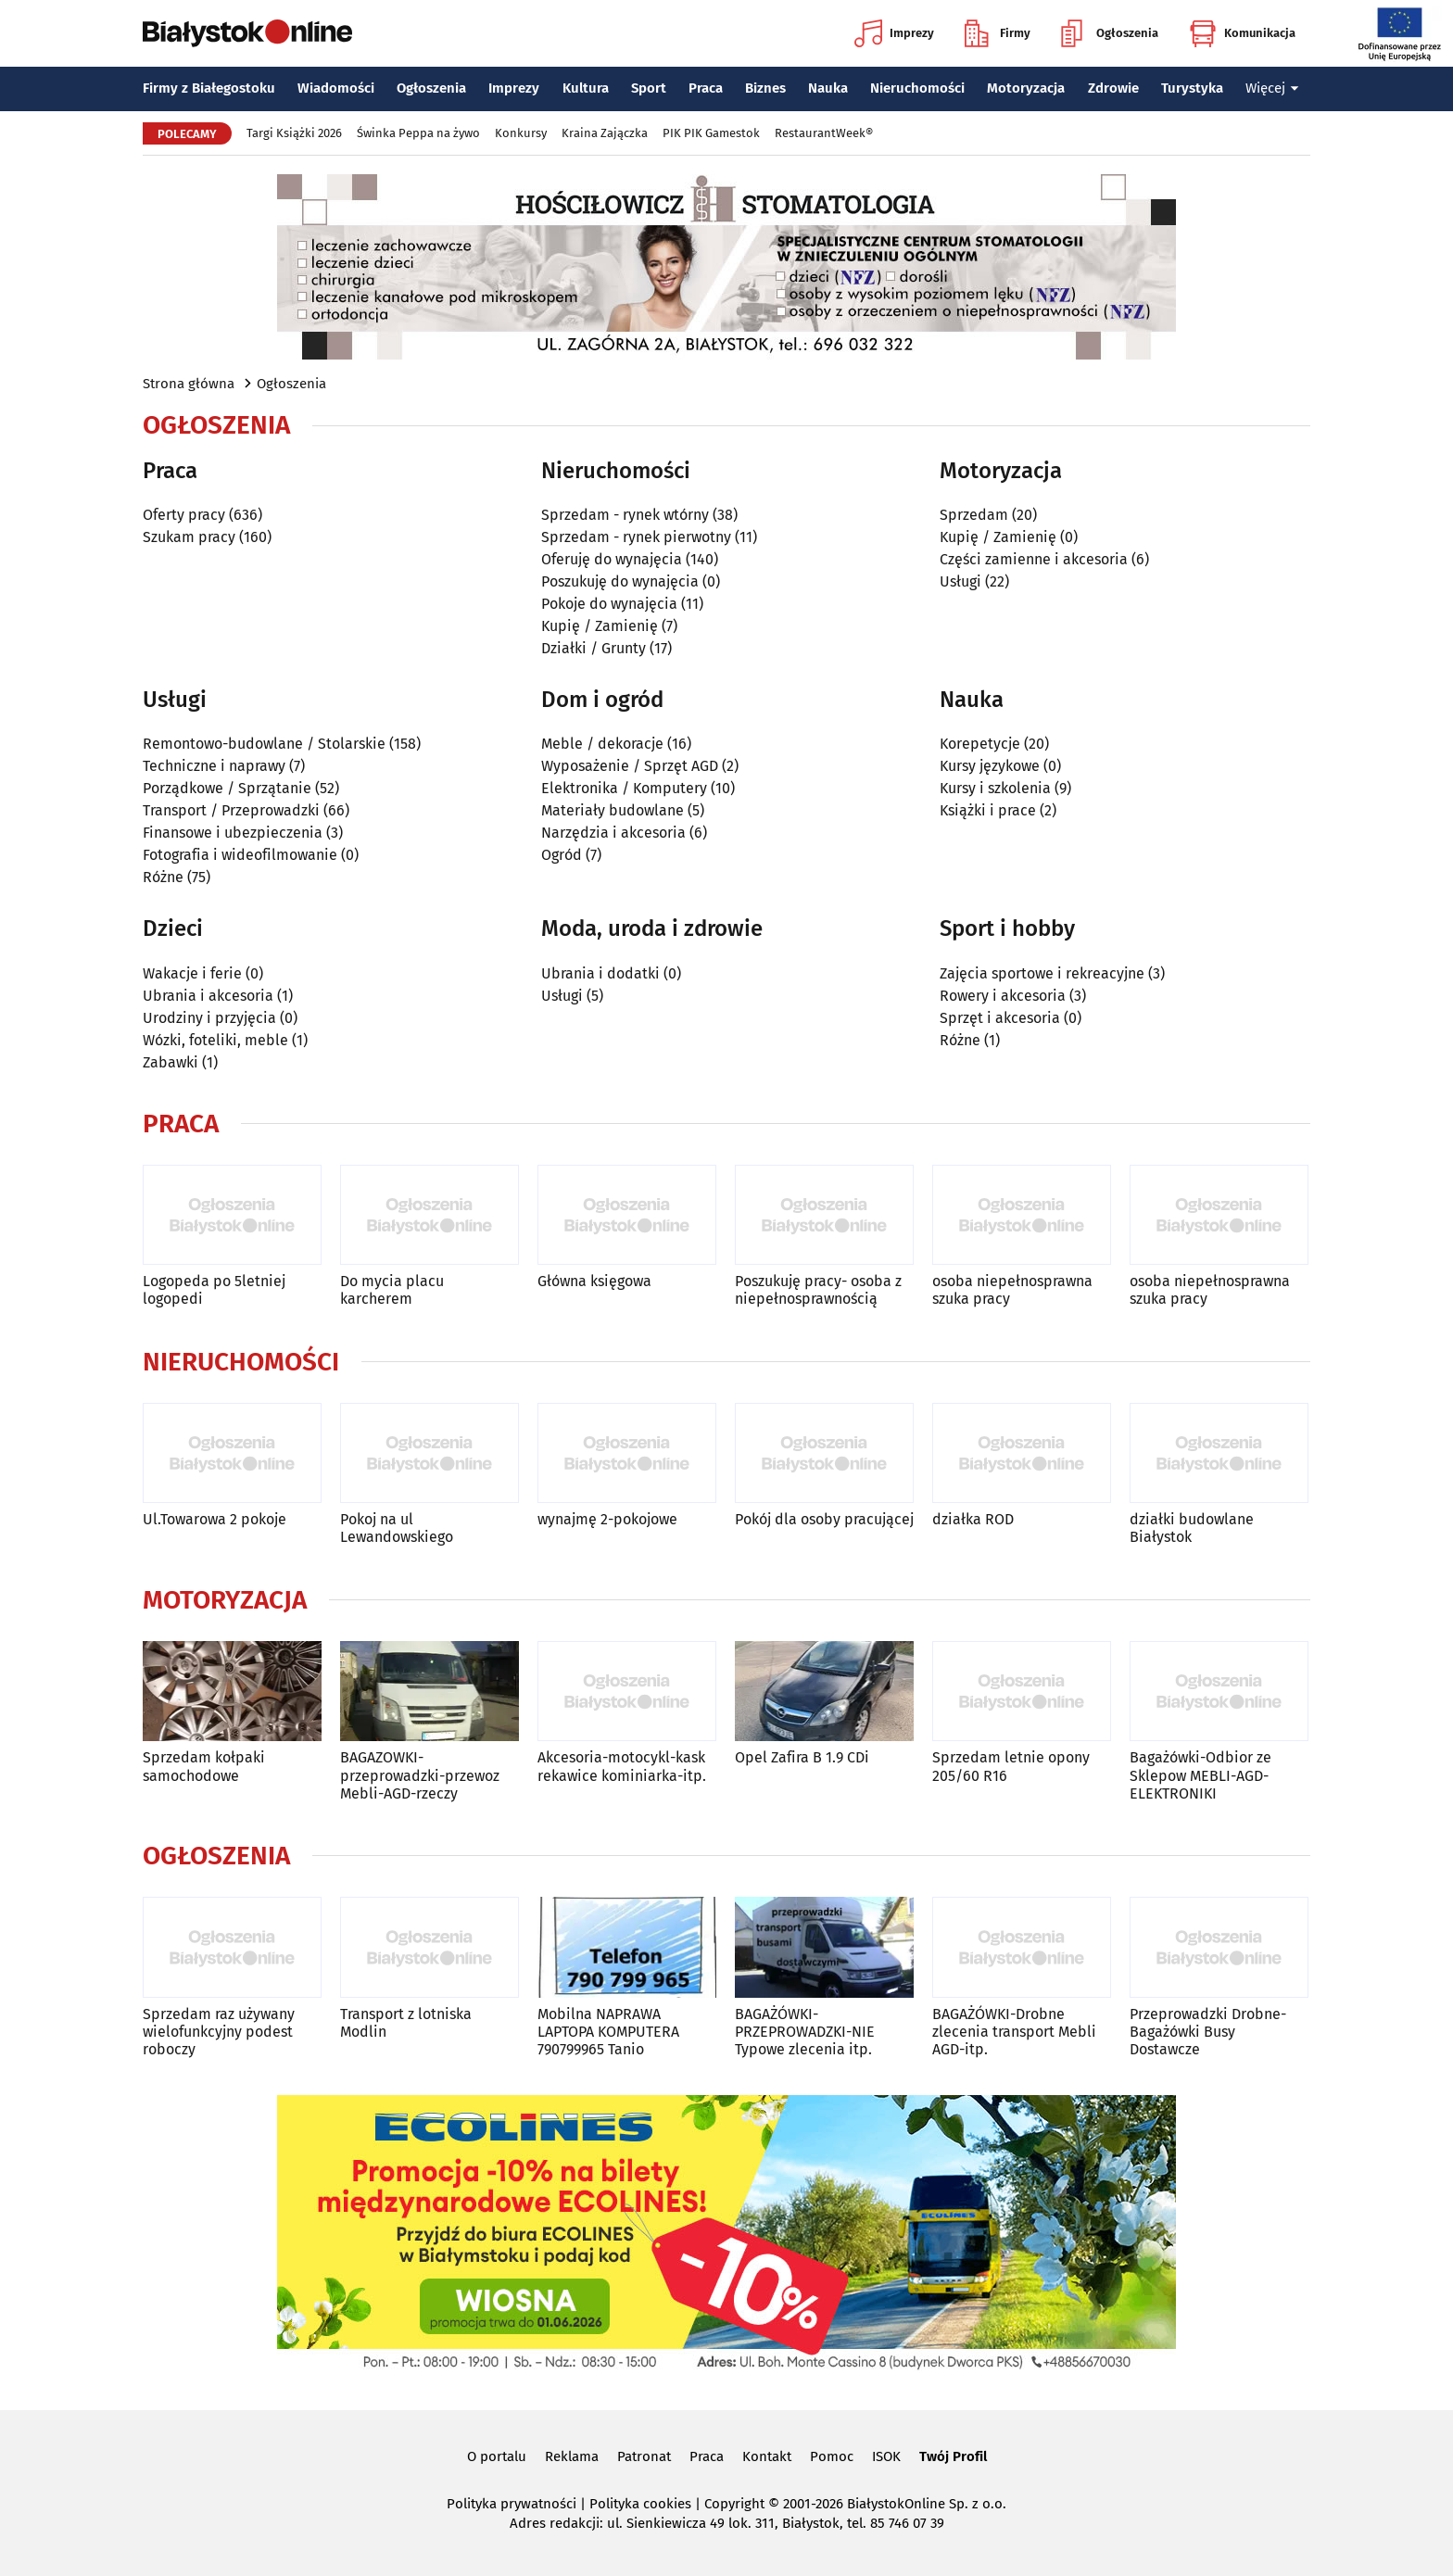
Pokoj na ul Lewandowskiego (396, 1528)
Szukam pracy (189, 537)
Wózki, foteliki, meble (215, 1040)
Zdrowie (1113, 88)
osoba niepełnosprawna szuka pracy (1012, 1289)
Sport (648, 88)
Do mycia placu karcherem (392, 1289)
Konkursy (521, 133)
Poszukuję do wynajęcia (620, 581)
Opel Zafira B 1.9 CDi (802, 1757)
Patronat (644, 2456)
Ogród (561, 855)
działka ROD (973, 1519)
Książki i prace (988, 810)
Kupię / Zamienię (599, 626)
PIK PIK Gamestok (711, 133)
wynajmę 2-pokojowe (607, 1519)
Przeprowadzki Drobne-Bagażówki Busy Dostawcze (1208, 2031)
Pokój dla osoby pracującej (824, 1519)
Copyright (734, 2503)
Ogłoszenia (1109, 33)
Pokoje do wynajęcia (609, 603)
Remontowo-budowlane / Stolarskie (264, 743)
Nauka (828, 88)
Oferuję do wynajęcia (611, 559)
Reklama (572, 2456)
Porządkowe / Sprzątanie (227, 788)
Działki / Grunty (593, 648)
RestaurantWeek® (824, 133)
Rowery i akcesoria (1003, 995)
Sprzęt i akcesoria (1000, 1018)
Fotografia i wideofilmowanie (240, 855)
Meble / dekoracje (602, 743)
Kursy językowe (990, 766)
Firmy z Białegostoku (209, 88)
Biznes (765, 88)
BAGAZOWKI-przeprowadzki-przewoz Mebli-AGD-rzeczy (419, 1775)
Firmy (997, 33)
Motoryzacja (1026, 88)
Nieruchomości (917, 88)
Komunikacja (1242, 33)
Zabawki (170, 1062)
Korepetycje (980, 743)
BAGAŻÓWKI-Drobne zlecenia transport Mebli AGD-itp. (1014, 2031)
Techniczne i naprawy (214, 766)
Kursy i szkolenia (995, 788)
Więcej (1272, 88)
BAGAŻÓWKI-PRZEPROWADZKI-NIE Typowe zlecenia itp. (805, 2031)
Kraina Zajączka (605, 133)
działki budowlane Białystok (1192, 1528)
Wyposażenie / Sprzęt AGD (629, 766)
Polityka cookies (640, 2503)
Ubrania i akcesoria (208, 995)
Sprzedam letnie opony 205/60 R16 (1011, 1766)
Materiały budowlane (612, 810)
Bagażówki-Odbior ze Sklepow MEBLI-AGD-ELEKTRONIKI (1200, 1775)
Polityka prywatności (511, 2503)
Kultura (585, 88)
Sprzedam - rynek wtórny (625, 515)
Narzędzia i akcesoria (613, 832)
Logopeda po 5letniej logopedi (214, 1289)
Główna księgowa (594, 1281)
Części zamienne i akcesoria (1034, 559)
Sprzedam (974, 515)
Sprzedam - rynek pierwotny (636, 537)
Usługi (960, 581)
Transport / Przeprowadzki (231, 810)
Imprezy (894, 33)
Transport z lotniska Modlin (406, 2022)
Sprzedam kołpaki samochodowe (204, 1766)
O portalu (496, 2456)
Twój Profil (953, 2456)
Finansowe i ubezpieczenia (232, 832)
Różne (163, 877)
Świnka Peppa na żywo (418, 133)
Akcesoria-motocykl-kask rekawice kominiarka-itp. (621, 1766)
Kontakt (766, 2456)
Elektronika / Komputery (624, 788)
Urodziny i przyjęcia (209, 1018)
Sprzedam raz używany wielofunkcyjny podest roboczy (219, 2031)
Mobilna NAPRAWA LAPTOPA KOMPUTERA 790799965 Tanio (608, 2031)
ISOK (886, 2456)
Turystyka (1192, 88)
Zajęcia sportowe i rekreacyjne (1042, 973)
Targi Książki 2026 (294, 133)
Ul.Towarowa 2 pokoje (214, 1519)
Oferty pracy (184, 515)
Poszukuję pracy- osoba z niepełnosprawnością (818, 1289)
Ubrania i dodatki (600, 973)
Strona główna (188, 383)
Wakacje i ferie (192, 973)
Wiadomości (335, 88)
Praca (706, 88)
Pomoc (831, 2456)
